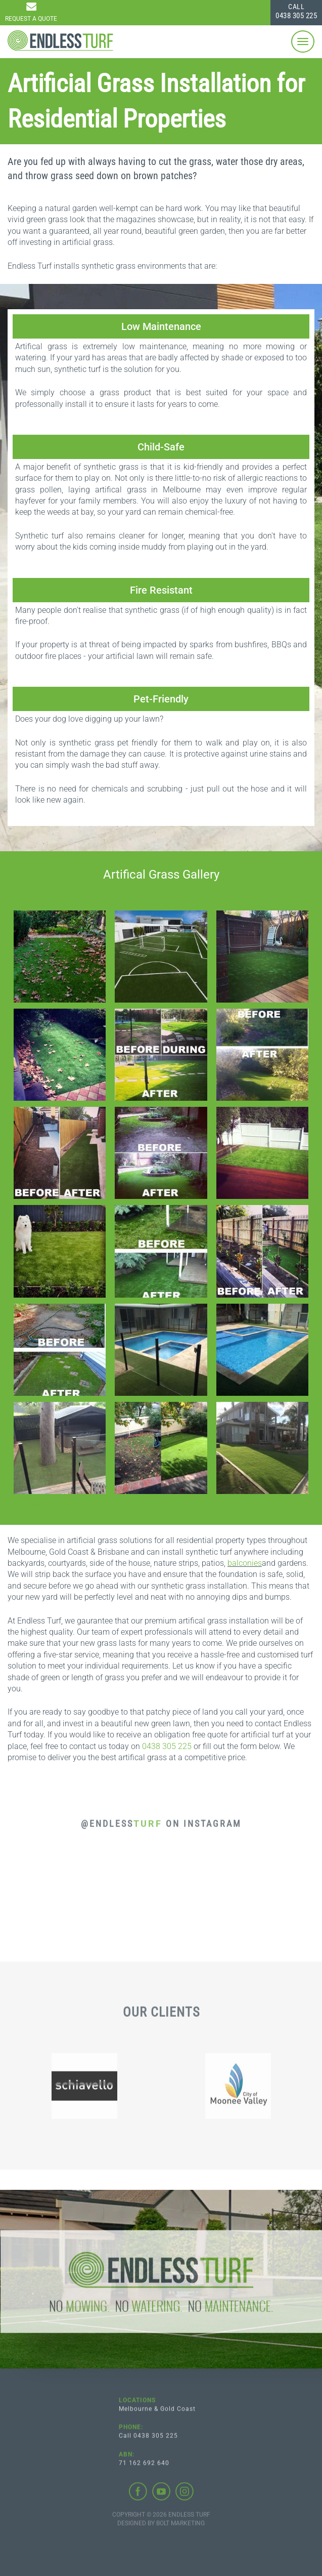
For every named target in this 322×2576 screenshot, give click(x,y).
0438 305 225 (296, 11)
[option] (84, 2089)
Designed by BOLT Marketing (161, 2526)
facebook (138, 2495)
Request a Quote (31, 18)
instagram (184, 2495)
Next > (66, 1505)
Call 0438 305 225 (148, 2438)
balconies (244, 1563)
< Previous (24, 1505)
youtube (161, 2495)
